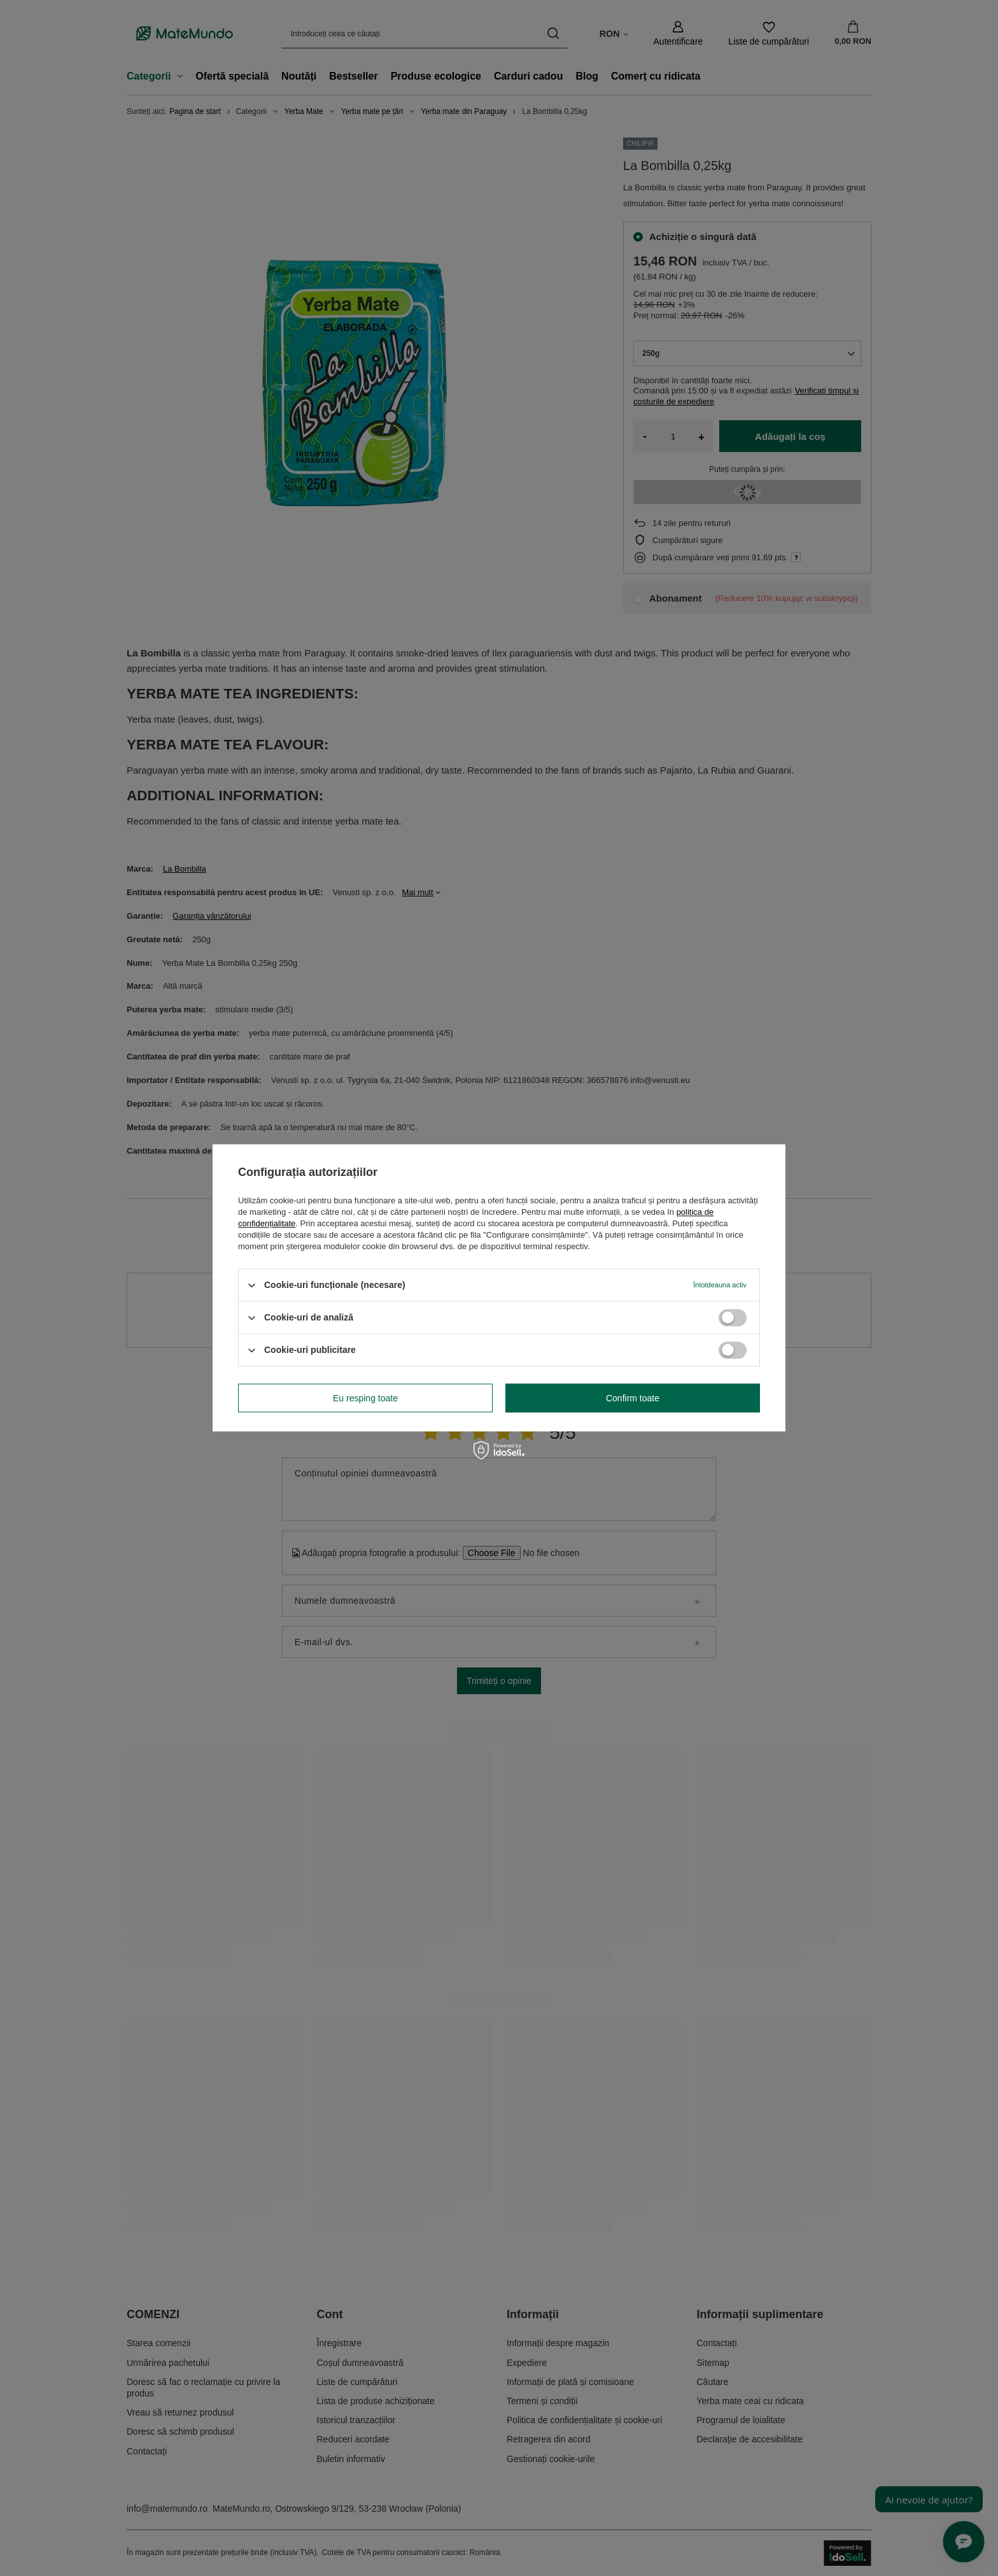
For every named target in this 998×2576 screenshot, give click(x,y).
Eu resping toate (365, 1398)
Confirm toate (632, 1398)
